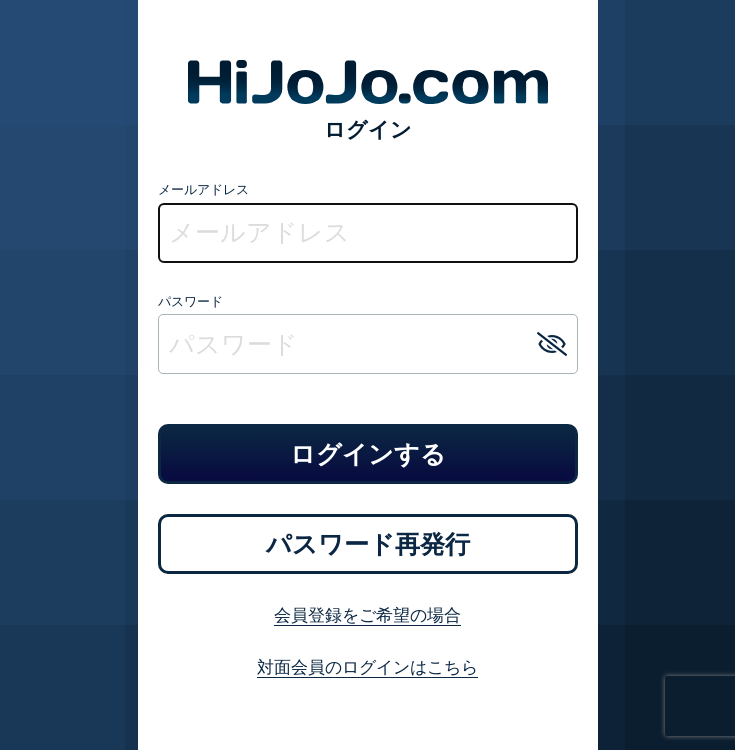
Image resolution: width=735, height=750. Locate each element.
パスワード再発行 (368, 544)
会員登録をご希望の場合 (367, 614)
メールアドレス (203, 189)
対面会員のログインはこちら (367, 666)
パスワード (190, 301)
